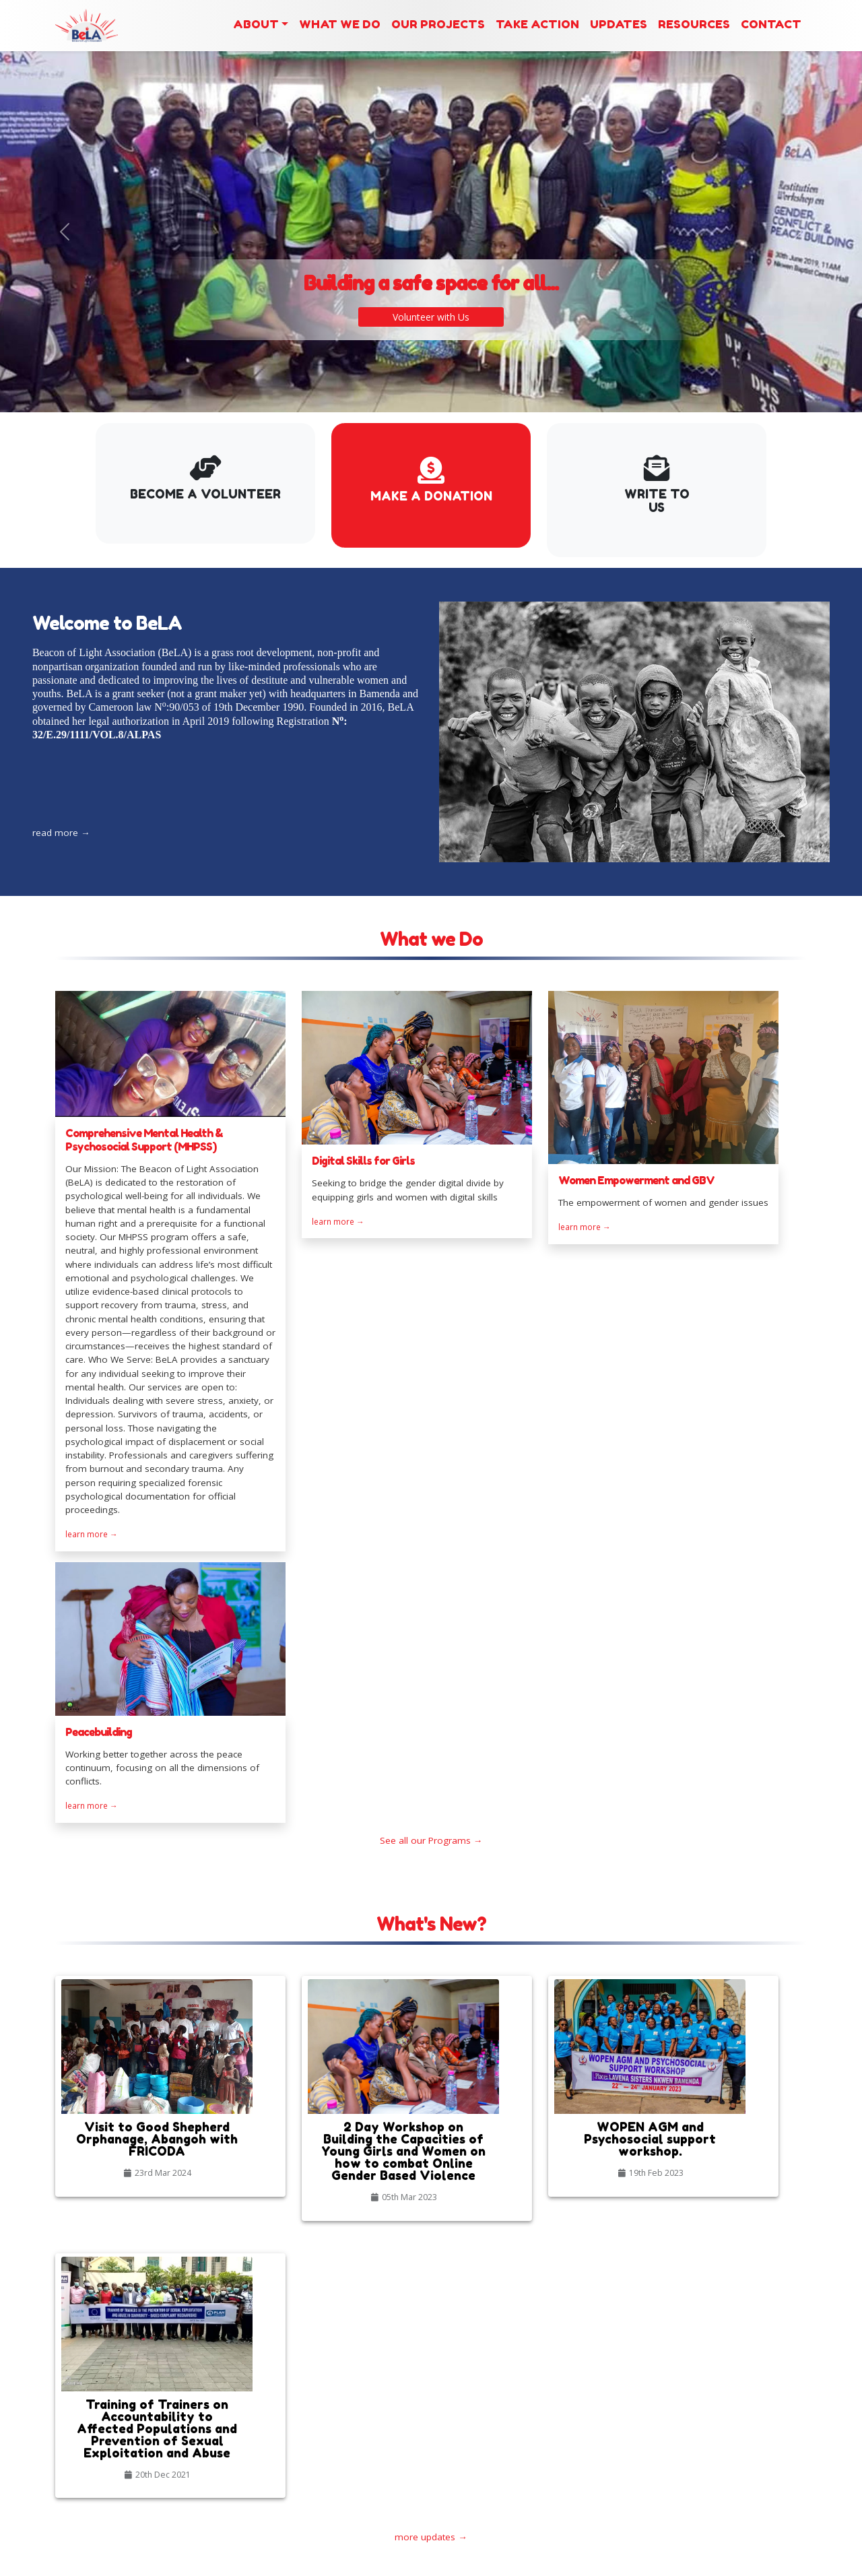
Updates (618, 24)
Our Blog (458, 2418)
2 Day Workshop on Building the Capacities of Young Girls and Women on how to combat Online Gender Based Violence (321, 2472)
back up (633, 2561)
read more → (109, 808)
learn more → (91, 1604)
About (256, 24)
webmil (739, 2561)
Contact (771, 24)
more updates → (431, 2107)
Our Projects (438, 24)
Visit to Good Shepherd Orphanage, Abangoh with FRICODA (321, 2408)
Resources (694, 24)
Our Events (462, 2405)
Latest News (286, 2370)
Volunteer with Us (431, 302)
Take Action (537, 24)
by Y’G (790, 2561)
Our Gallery (463, 2391)
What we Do (339, 24)
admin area (687, 2561)
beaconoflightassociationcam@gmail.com (720, 2459)
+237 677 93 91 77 (766, 2445)
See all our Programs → (431, 1639)
